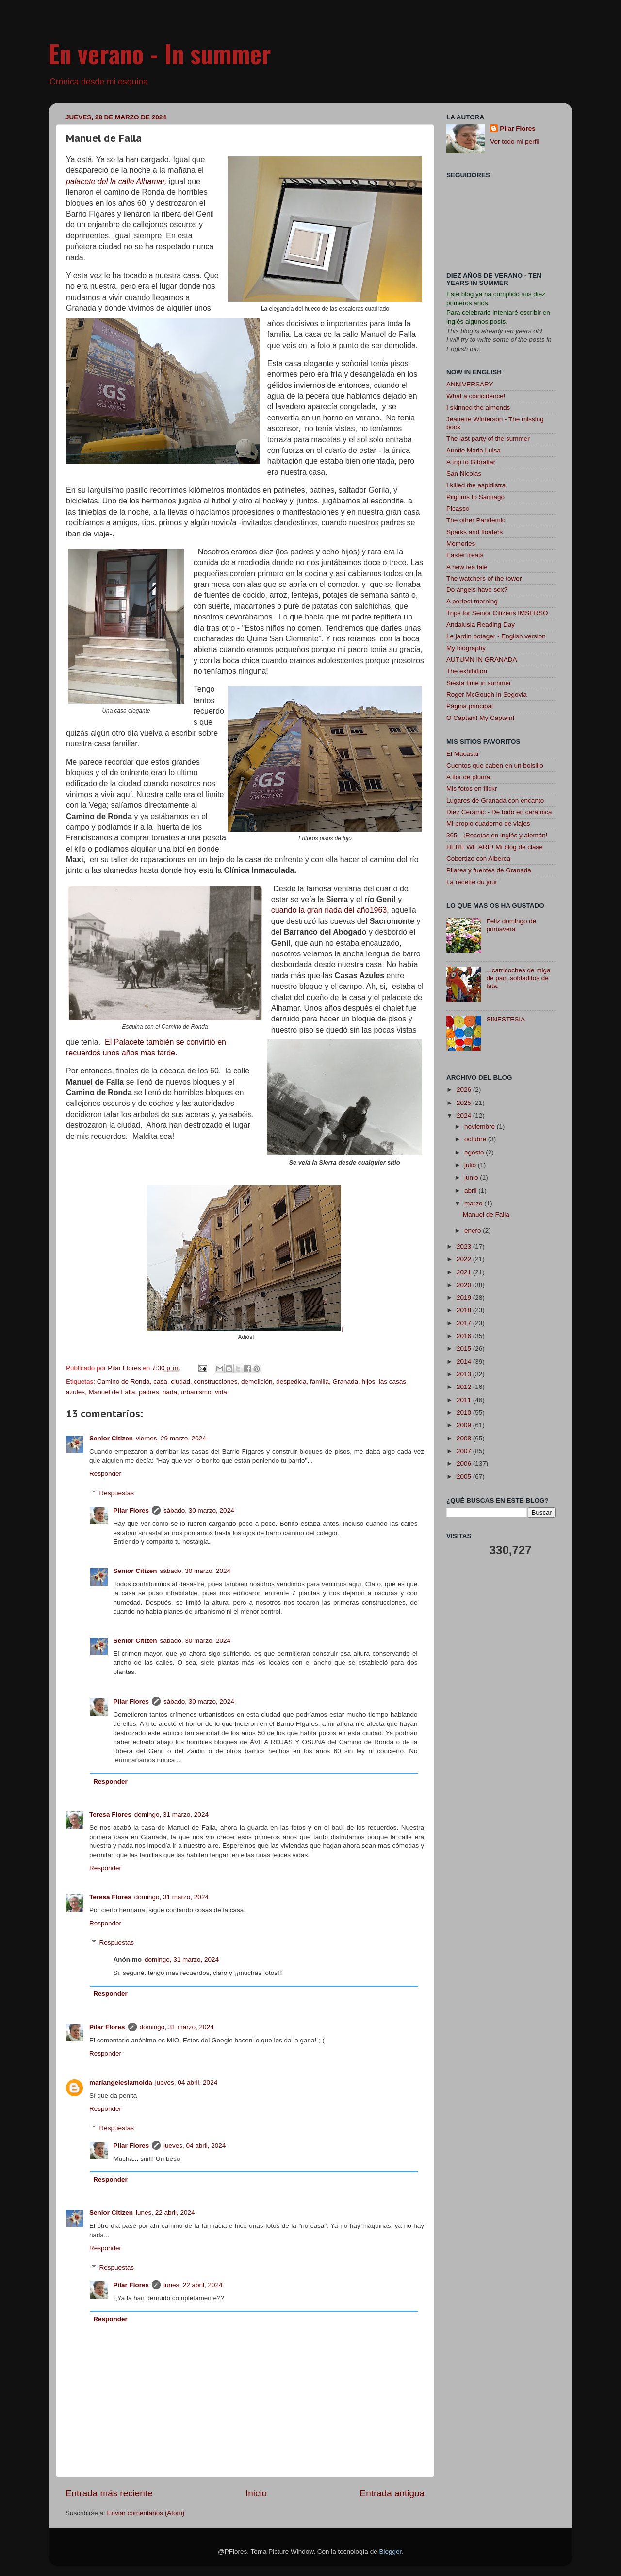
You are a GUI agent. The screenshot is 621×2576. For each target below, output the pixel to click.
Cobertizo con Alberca (478, 858)
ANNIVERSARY (469, 384)
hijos (369, 1381)
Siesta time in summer (478, 682)
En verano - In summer (160, 53)
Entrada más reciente (109, 2493)
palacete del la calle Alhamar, (116, 181)
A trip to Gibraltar (470, 462)
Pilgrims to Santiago (475, 497)
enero (473, 1230)
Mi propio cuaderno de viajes (488, 823)
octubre (476, 1139)
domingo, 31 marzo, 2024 (171, 1814)
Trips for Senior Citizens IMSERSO (497, 613)
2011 (465, 1400)
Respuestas (116, 1493)
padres (149, 1392)
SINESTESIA (505, 1019)
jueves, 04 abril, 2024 (186, 2082)
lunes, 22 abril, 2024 (165, 2212)
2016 (465, 1335)
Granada (345, 1381)
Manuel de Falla (112, 1392)
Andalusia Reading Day (480, 624)
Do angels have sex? (476, 589)
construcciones (216, 1381)
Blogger (390, 2551)
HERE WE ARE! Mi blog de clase (494, 847)
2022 (465, 1259)
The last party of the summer (488, 438)
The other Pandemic (476, 520)
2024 (465, 1115)
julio (471, 1165)
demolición (257, 1381)
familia (319, 1381)
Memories (460, 543)
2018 (465, 1310)
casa (160, 1381)
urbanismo (195, 1392)
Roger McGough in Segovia (486, 694)
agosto (475, 1152)
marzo (474, 1203)
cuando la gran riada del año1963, (330, 910)
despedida (291, 1381)
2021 (465, 1272)
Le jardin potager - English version (496, 636)
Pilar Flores (131, 1510)
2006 (465, 1463)
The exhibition (466, 671)
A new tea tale (467, 566)
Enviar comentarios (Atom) (146, 2513)
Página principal (469, 706)
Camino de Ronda (123, 1381)
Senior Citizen (111, 1438)
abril (471, 1190)
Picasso (457, 508)
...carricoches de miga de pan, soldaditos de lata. (518, 978)
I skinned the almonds (478, 407)
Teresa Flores (110, 1814)
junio (472, 1177)
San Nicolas (463, 473)
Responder (105, 1473)
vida (221, 1392)
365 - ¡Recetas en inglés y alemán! (497, 835)
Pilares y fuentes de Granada (488, 870)
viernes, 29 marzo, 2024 (171, 1438)
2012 (465, 1386)
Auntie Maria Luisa (473, 450)
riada (170, 1392)
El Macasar (462, 753)
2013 (465, 1374)
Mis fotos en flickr (471, 788)
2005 (465, 1476)
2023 (465, 1246)
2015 (465, 1348)
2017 (465, 1323)
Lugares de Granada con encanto (495, 800)
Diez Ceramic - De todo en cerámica (499, 812)
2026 (465, 1089)
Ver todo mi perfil (514, 141)
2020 (465, 1284)
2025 (465, 1102)
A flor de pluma (468, 777)
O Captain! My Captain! (480, 717)
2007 (465, 1451)
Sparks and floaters (474, 531)
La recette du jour (471, 882)
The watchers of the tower (484, 578)
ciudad (180, 1381)
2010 (465, 1412)
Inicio (256, 2493)
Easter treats (465, 555)
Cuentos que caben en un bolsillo (494, 765)
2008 (465, 1438)
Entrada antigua (392, 2493)
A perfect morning (472, 601)
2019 (465, 1297)
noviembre (480, 1126)
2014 (465, 1361)
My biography (466, 648)
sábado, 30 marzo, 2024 (198, 1510)
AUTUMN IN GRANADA (481, 659)
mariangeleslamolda (120, 2082)
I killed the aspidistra (476, 485)
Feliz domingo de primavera (511, 925)
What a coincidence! (476, 396)
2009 (465, 1425)
